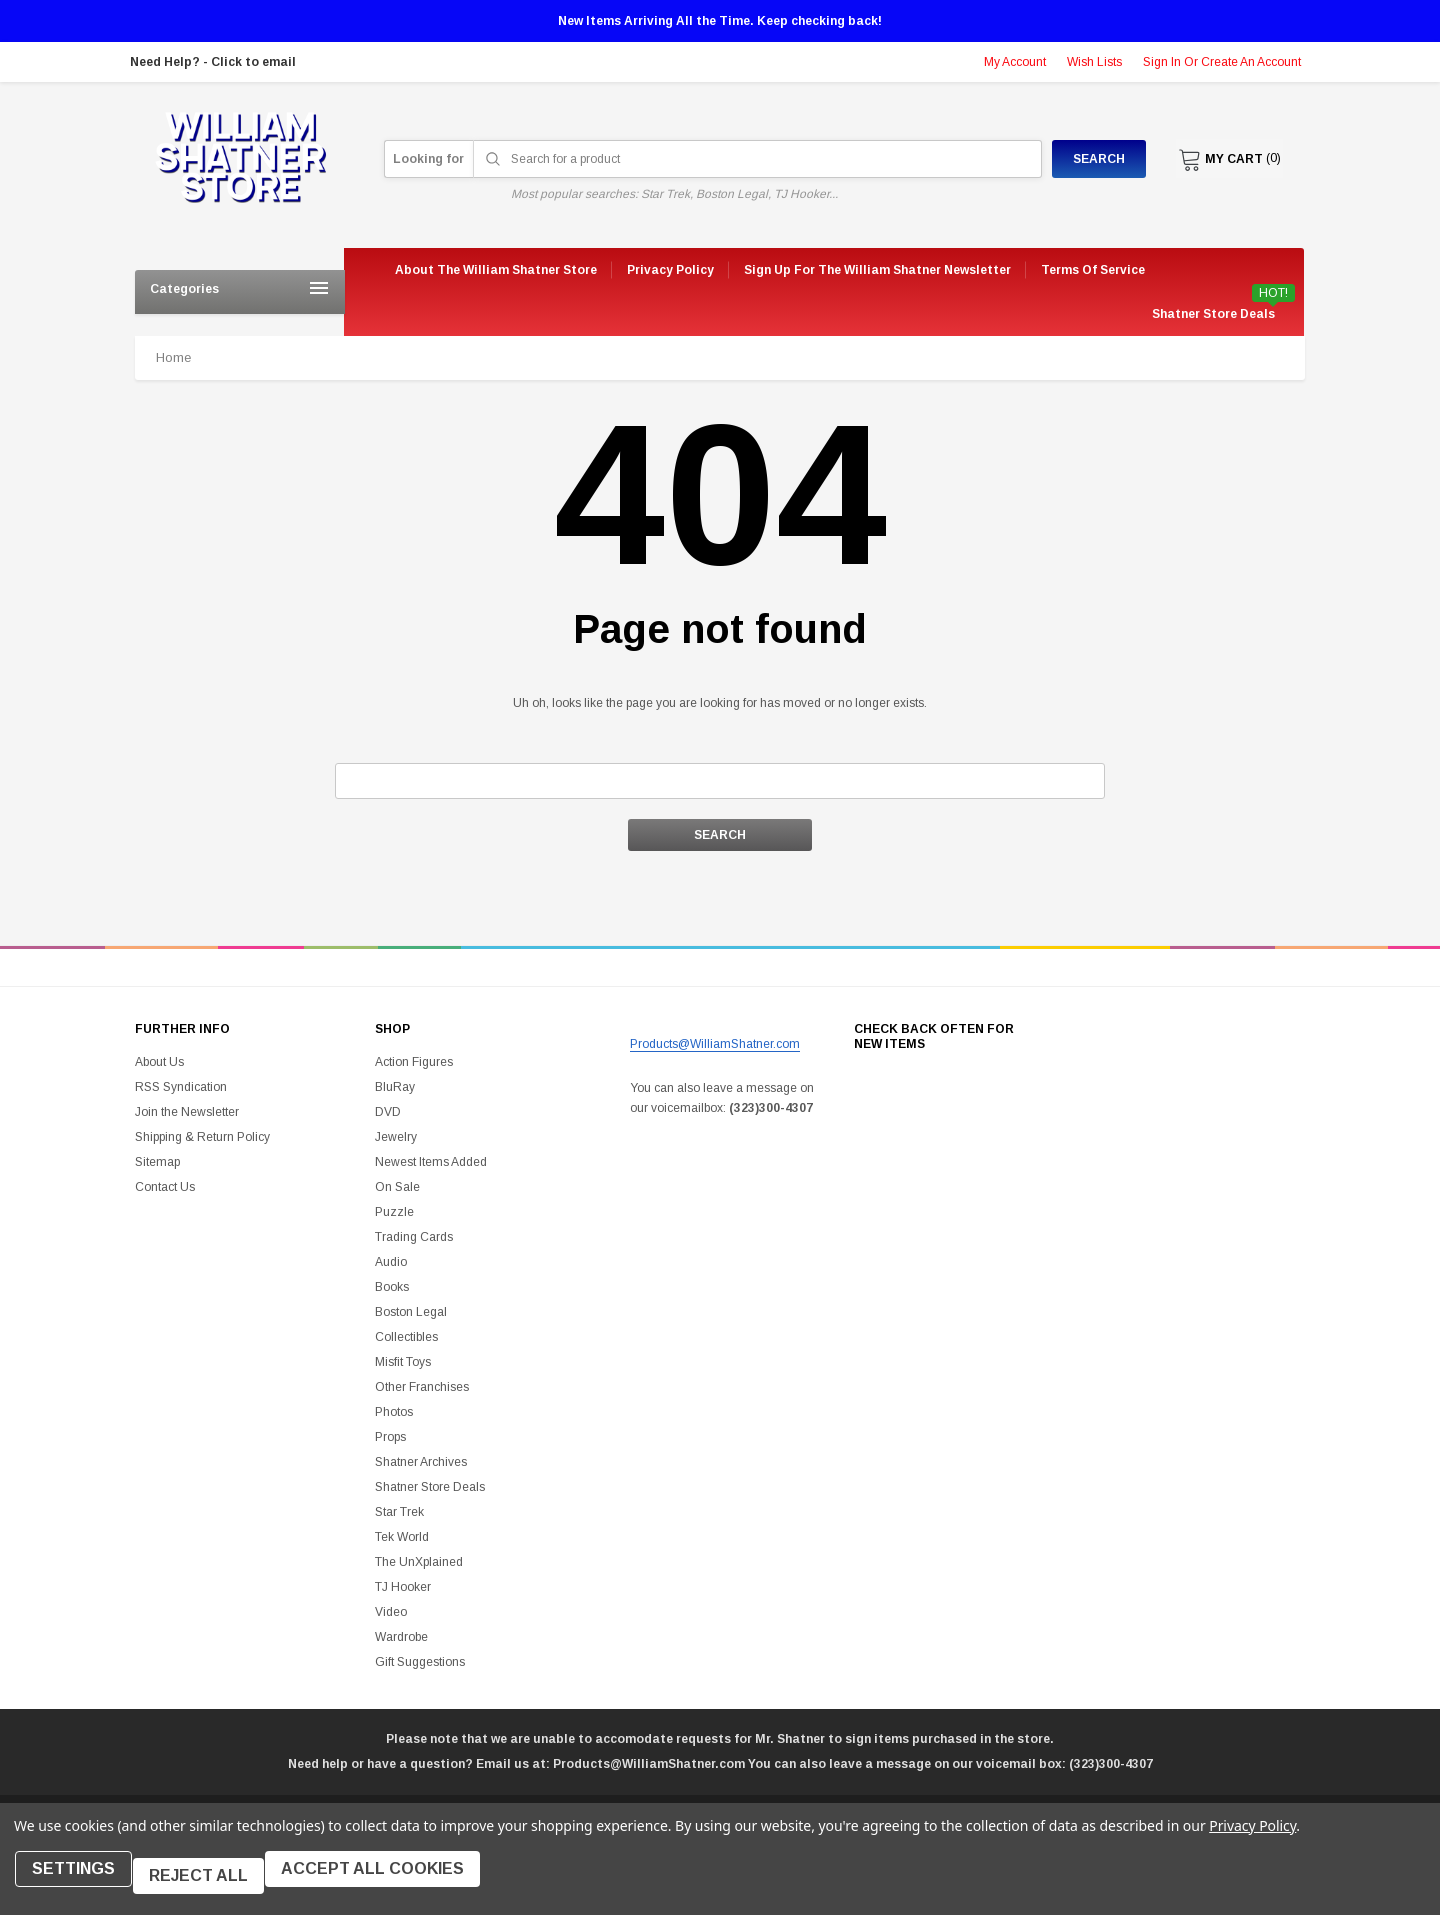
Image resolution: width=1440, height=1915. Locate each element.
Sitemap (157, 1162)
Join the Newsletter (187, 1112)
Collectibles (406, 1337)
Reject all (212, 1882)
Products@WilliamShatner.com (715, 1044)
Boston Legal (411, 1312)
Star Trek (399, 1512)
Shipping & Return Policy (202, 1137)
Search (1082, 159)
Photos (394, 1412)
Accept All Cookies (393, 1882)
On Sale (397, 1187)
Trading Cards (414, 1237)
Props (390, 1437)
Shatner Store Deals (1213, 314)
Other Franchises (422, 1387)
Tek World (402, 1537)
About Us (159, 1062)
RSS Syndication (181, 1087)
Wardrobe (401, 1637)
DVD (388, 1112)
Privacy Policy (1252, 1839)
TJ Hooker (403, 1587)
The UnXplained (419, 1562)
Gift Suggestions (420, 1662)
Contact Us (165, 1187)
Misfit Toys (403, 1362)
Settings (80, 1882)
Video (391, 1612)
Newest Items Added (431, 1162)
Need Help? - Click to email (213, 62)
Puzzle (394, 1212)
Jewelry (396, 1137)
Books (392, 1287)
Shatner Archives (421, 1462)
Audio (391, 1262)
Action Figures (414, 1062)
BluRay (395, 1087)
